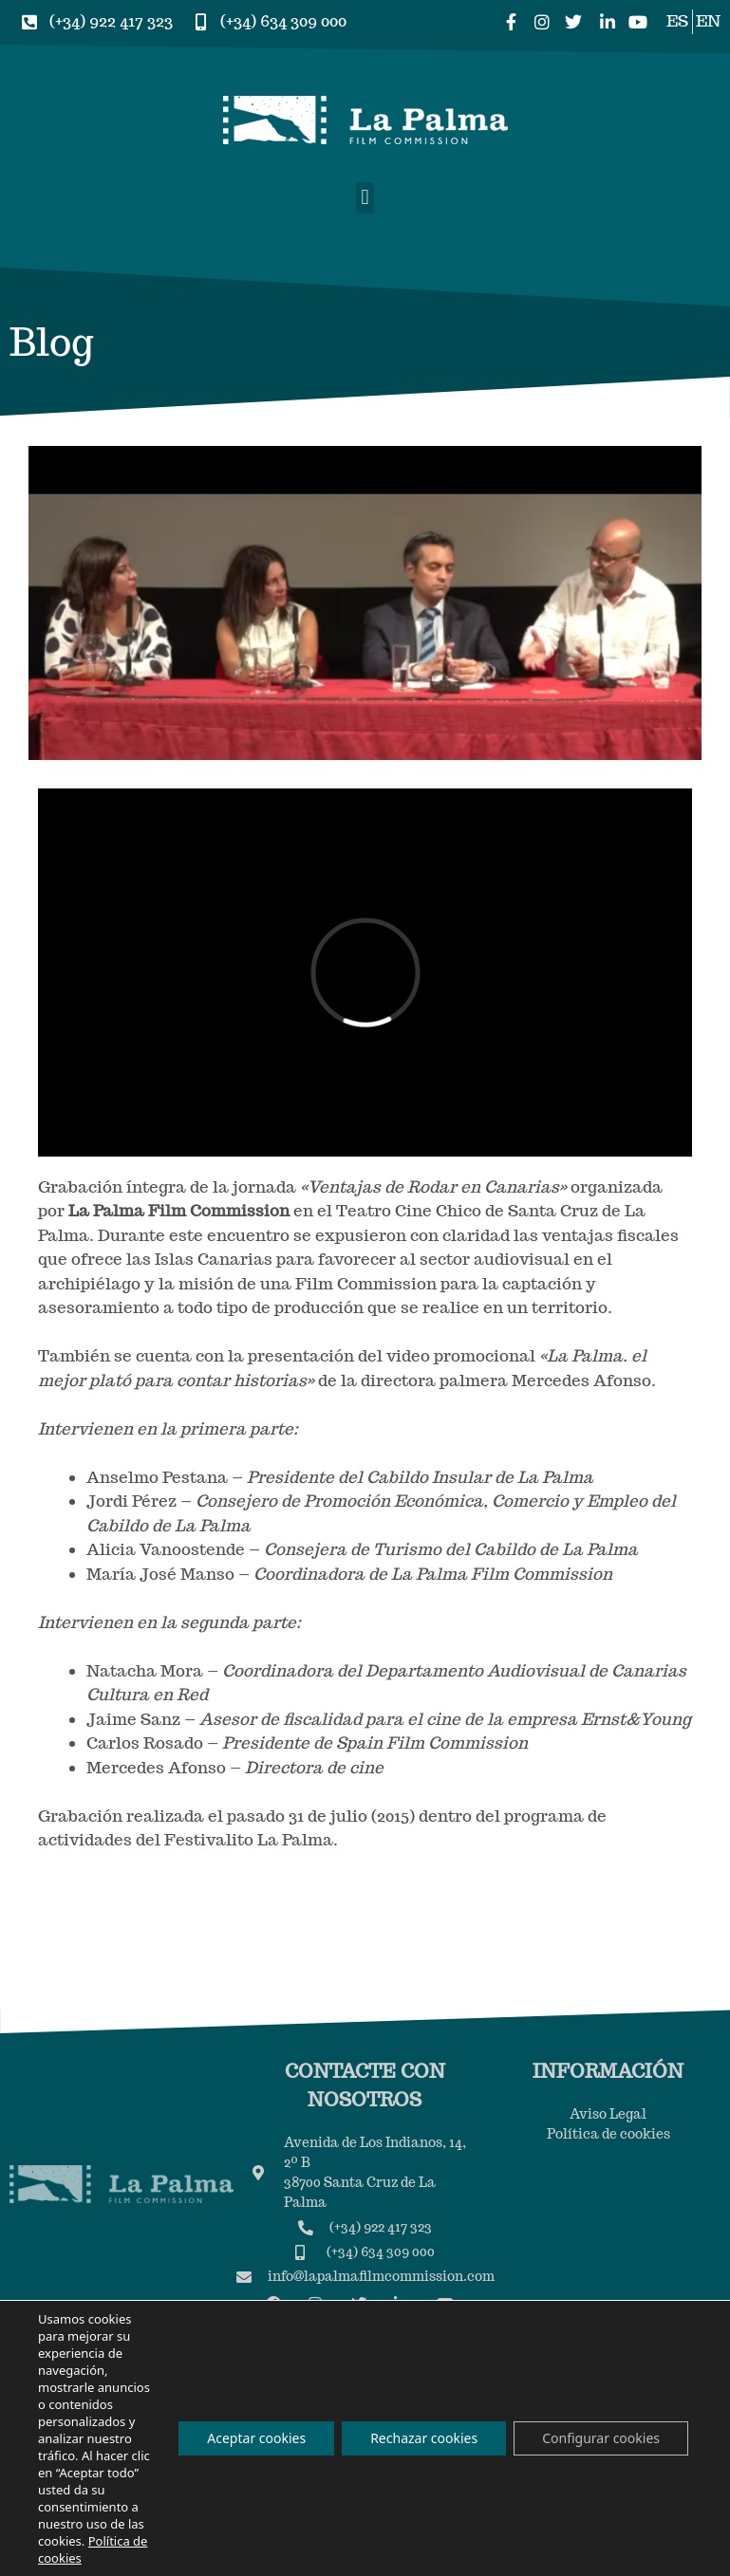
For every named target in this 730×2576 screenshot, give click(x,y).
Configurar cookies (601, 2438)
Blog (51, 341)
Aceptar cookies (256, 2438)
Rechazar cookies (423, 2438)
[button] (365, 197)
